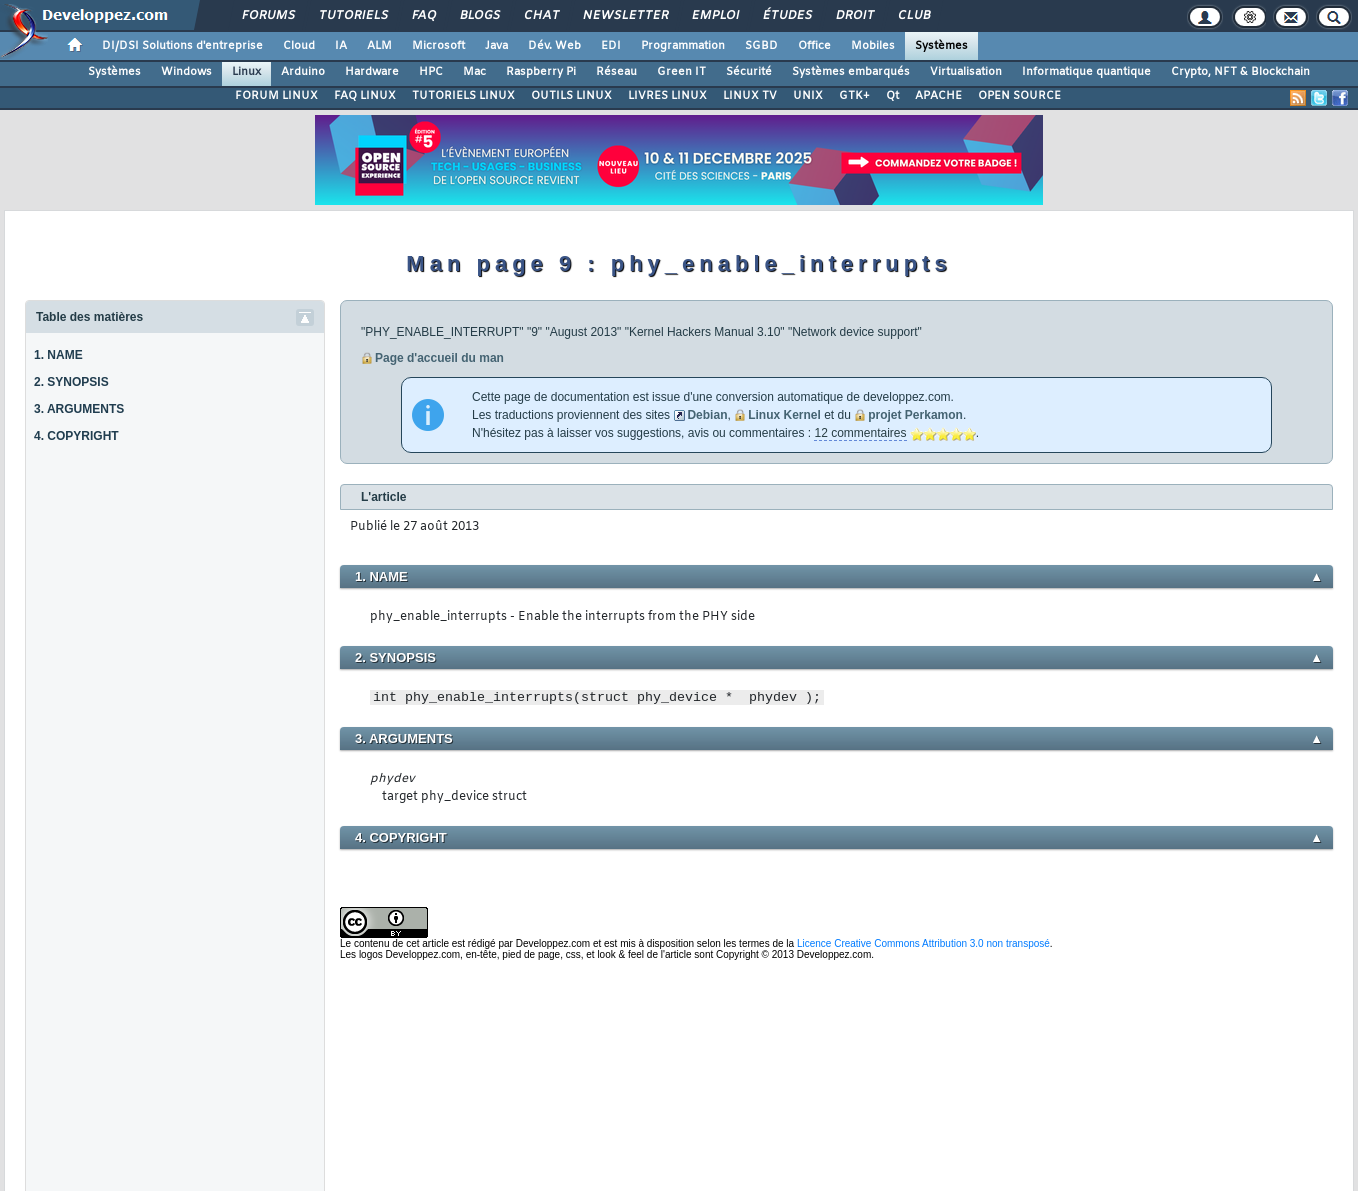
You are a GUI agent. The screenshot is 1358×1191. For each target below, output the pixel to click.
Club (913, 16)
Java (496, 46)
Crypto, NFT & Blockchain (1240, 72)
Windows (186, 72)
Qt (892, 96)
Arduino (303, 72)
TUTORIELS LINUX (463, 96)
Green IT (681, 72)
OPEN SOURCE (1019, 96)
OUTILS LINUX (571, 96)
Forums (267, 16)
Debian (707, 415)
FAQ (423, 16)
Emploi (714, 16)
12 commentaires (860, 433)
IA (341, 46)
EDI (611, 46)
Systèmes (941, 46)
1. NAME (58, 355)
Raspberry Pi (541, 72)
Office (814, 46)
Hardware (372, 72)
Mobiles (873, 46)
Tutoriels (352, 16)
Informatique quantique (1086, 72)
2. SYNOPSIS (71, 382)
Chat (540, 16)
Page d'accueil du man (439, 358)
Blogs (479, 16)
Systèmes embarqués (851, 72)
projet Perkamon (915, 415)
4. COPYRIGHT (76, 436)
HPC (431, 72)
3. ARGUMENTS (79, 409)
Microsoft (438, 46)
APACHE (938, 96)
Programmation (683, 46)
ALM (379, 46)
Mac (474, 72)
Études (786, 16)
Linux (246, 72)
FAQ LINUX (365, 96)
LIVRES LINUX (667, 96)
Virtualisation (966, 72)
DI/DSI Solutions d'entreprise (182, 46)
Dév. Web (554, 46)
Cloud (299, 46)
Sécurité (749, 72)
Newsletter (624, 16)
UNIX (808, 96)
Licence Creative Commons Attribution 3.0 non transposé (923, 943)
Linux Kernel (784, 415)
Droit (854, 16)
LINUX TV (750, 96)
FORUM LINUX (276, 96)
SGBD (761, 46)
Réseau (616, 72)
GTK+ (854, 96)
